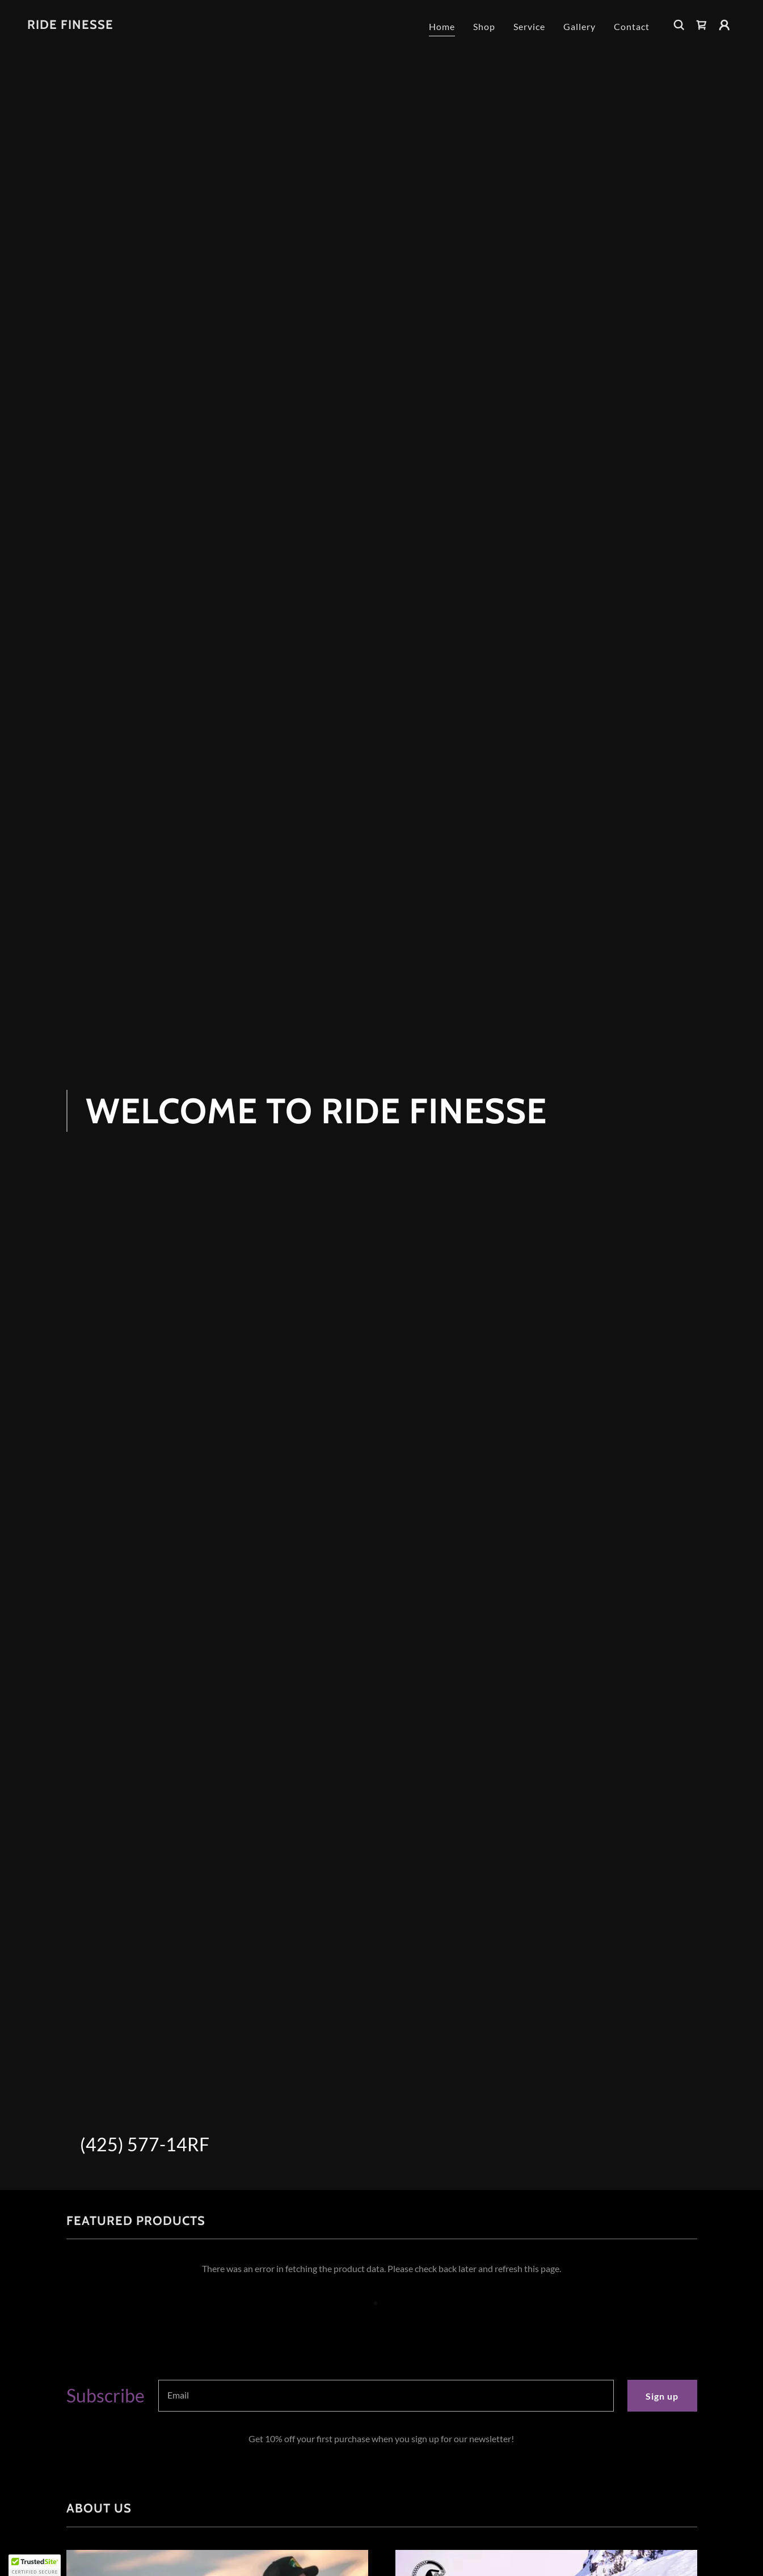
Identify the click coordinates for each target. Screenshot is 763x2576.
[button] (724, 25)
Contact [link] (632, 26)
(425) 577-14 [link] (133, 2144)
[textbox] (386, 2396)
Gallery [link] (579, 26)
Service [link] (529, 26)
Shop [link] (484, 26)
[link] (70, 25)
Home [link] (442, 26)
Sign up (662, 2396)
